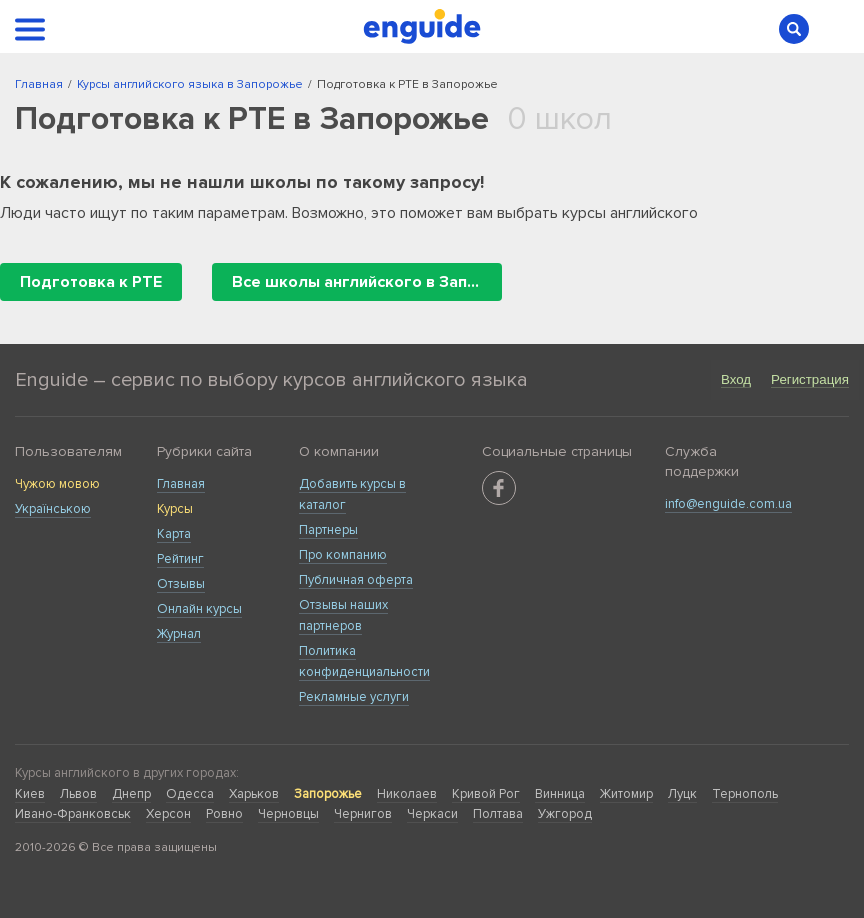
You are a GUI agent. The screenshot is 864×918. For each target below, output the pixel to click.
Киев (30, 794)
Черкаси (432, 814)
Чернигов (363, 814)
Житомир (626, 794)
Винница (560, 794)
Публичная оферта (356, 580)
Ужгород (565, 814)
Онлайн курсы (199, 609)
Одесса (190, 794)
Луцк (682, 794)
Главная (181, 484)
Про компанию (343, 555)
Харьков (254, 794)
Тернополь (745, 794)
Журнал (179, 634)
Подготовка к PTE (91, 282)
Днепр (131, 794)
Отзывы (181, 584)
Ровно (224, 814)
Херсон (168, 814)
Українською (53, 509)
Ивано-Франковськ (73, 814)
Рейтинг (180, 559)
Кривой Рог (486, 794)
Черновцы (288, 814)
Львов (78, 794)
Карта (174, 534)
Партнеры (328, 530)
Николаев (407, 794)
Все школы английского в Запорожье (367, 282)
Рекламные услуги (354, 697)
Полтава (498, 814)
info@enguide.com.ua (728, 504)
